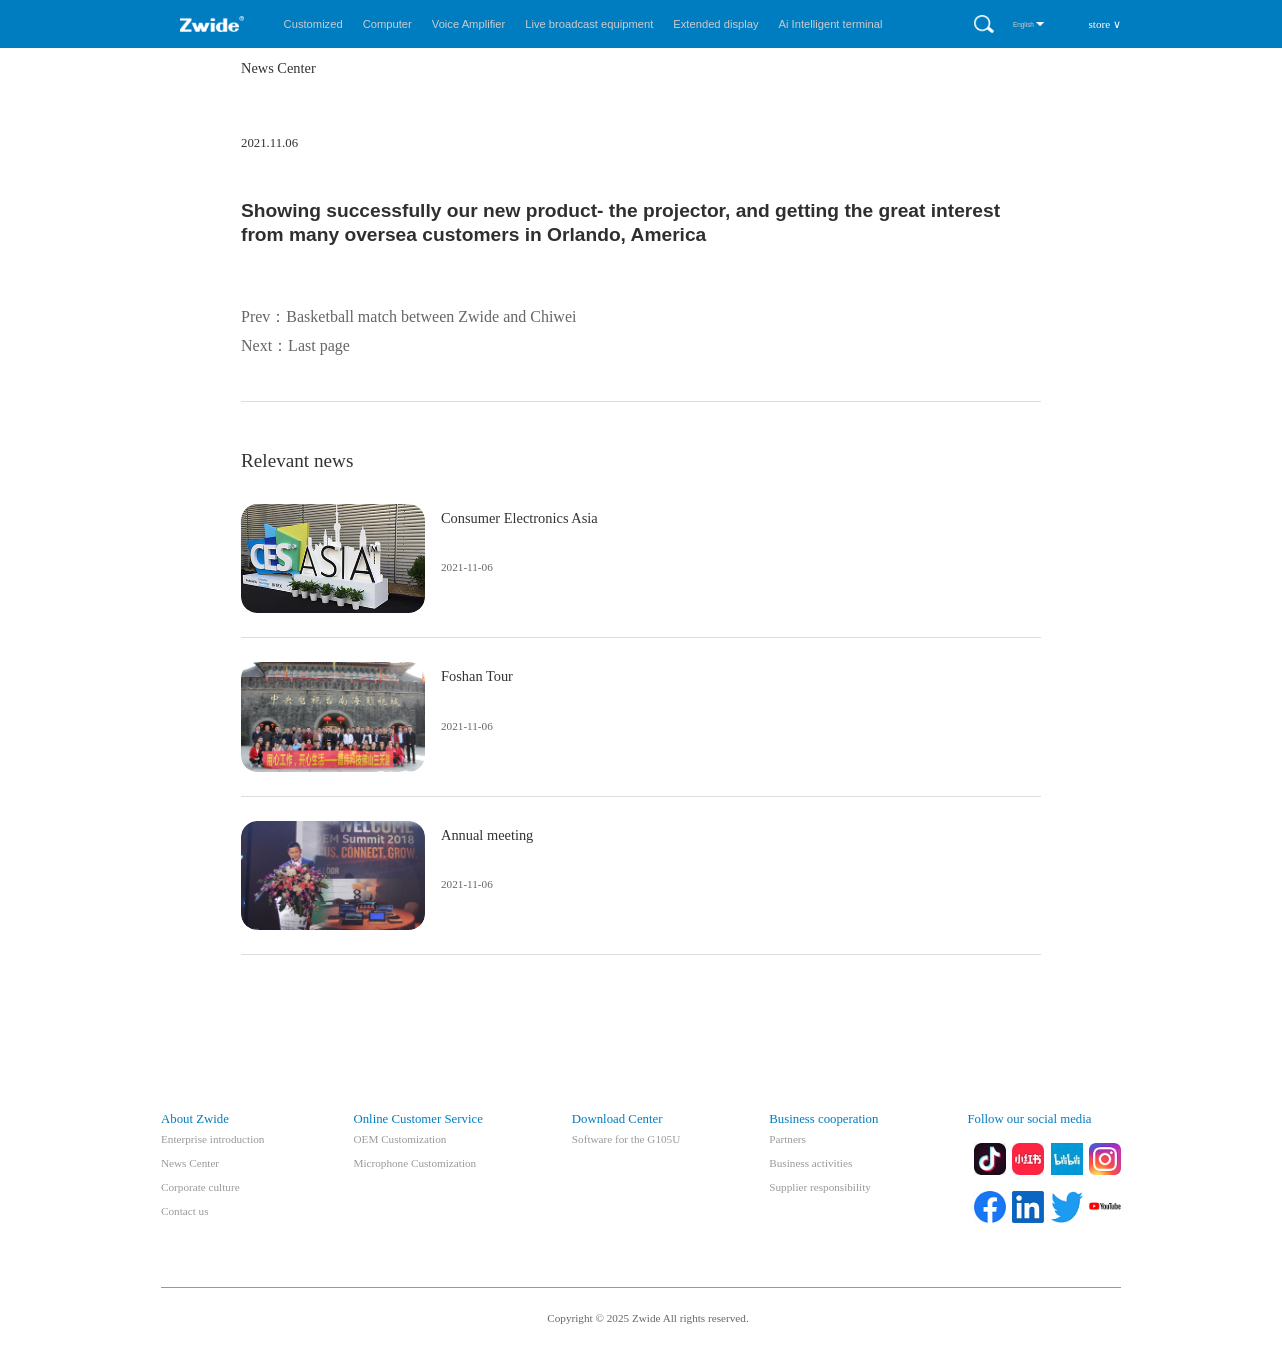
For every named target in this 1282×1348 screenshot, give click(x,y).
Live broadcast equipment (589, 24)
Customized (313, 24)
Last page (319, 345)
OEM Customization (399, 1139)
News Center (190, 1163)
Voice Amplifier (468, 24)
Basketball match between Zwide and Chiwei (431, 316)
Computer (387, 24)
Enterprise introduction (212, 1139)
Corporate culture (200, 1187)
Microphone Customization (414, 1163)
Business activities (810, 1163)
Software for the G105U (626, 1139)
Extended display (715, 24)
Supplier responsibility (820, 1187)
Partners (787, 1139)
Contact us (185, 1211)
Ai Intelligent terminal (831, 24)
